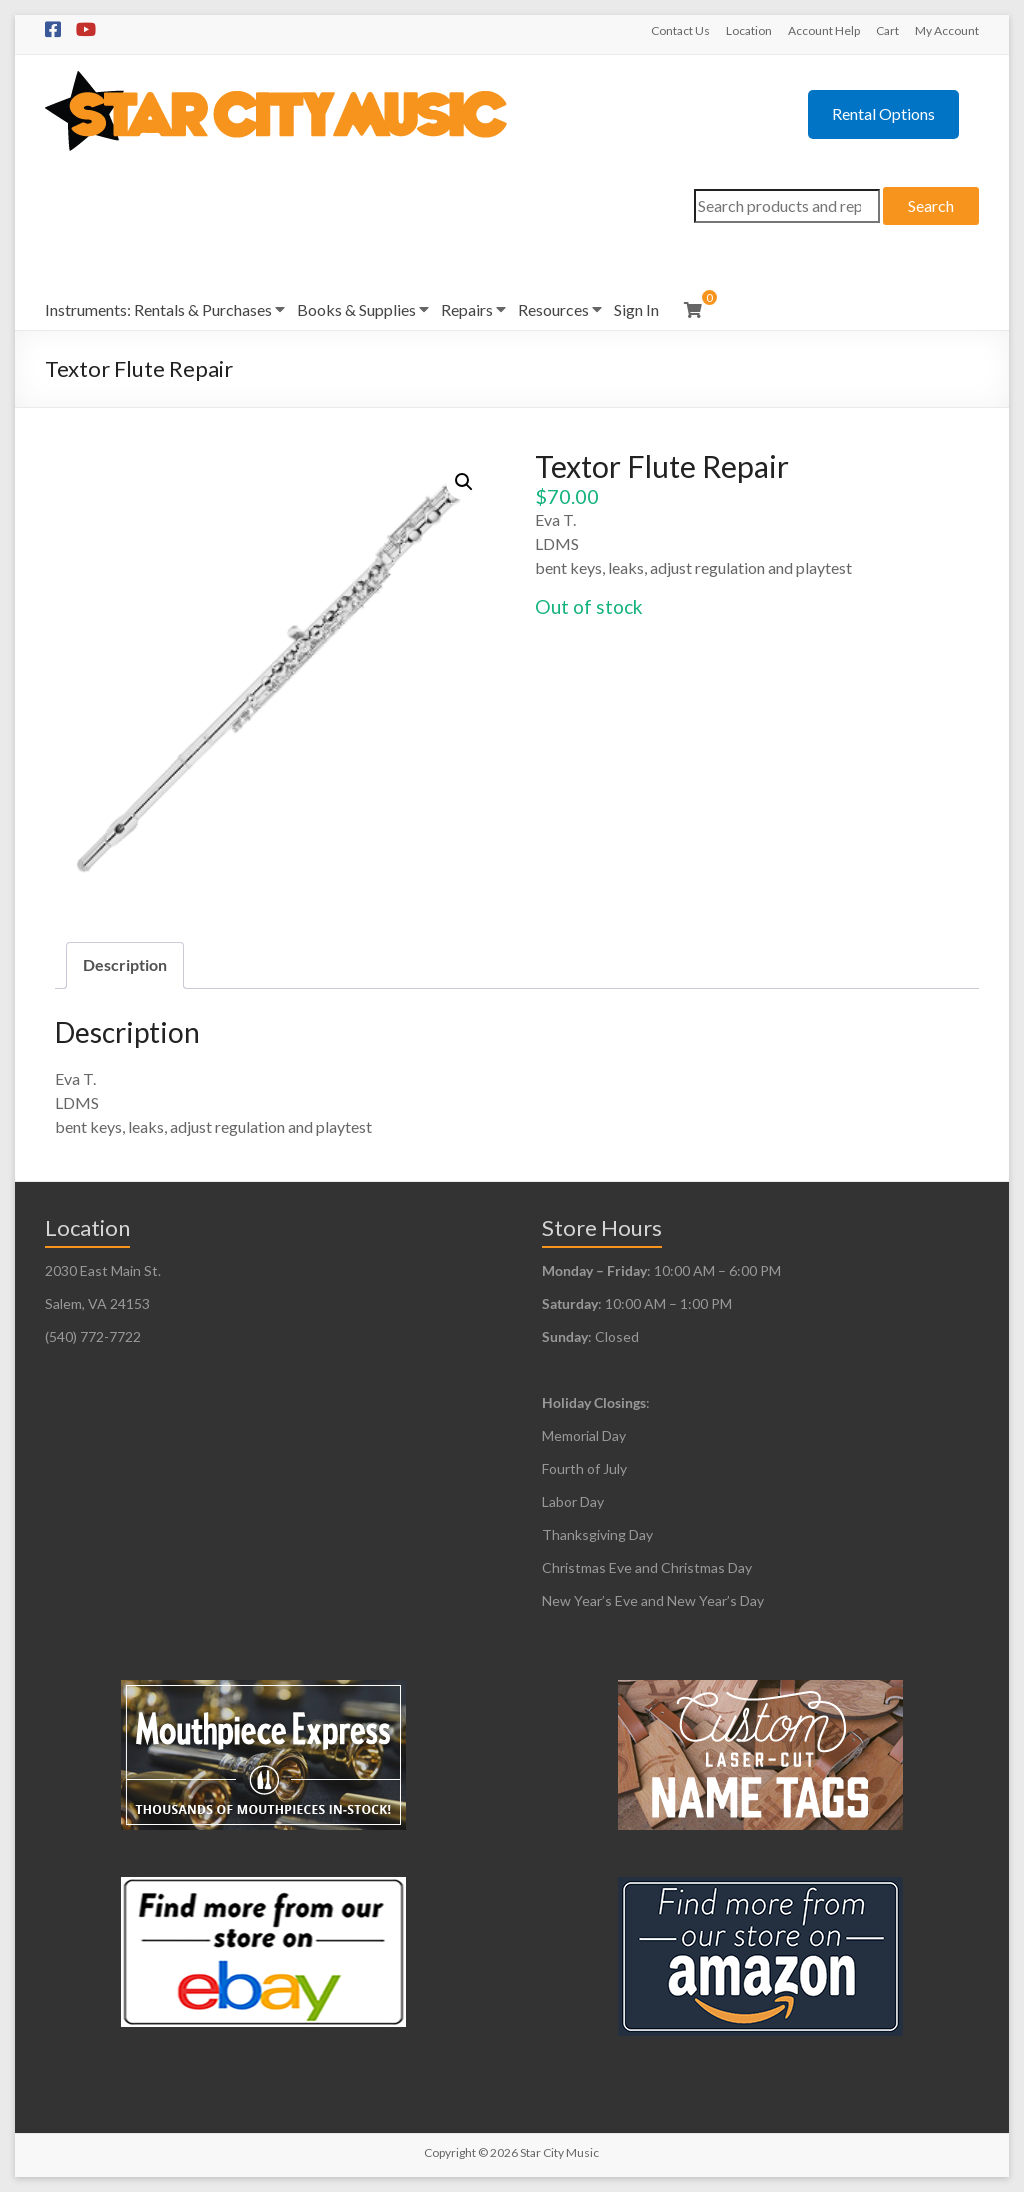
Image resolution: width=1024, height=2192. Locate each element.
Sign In (636, 309)
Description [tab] (125, 964)
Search (931, 205)
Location (749, 30)
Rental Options (883, 113)
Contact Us (680, 30)
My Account (947, 30)
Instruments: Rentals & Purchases (158, 309)
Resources (553, 309)
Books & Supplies (356, 309)
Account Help (824, 30)
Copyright (450, 2152)
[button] (464, 482)
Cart (887, 30)
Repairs (467, 309)
